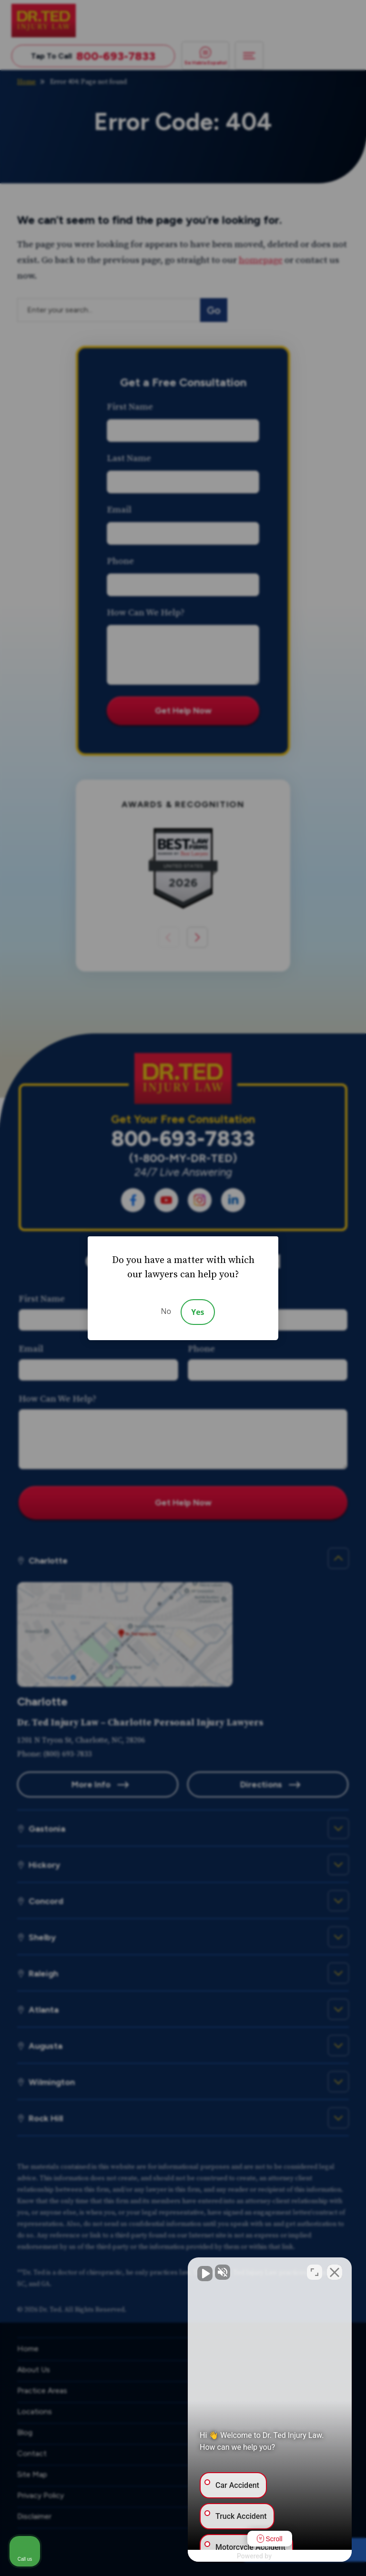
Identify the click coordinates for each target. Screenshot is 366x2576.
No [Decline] (166, 1311)
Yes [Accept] (197, 1312)
